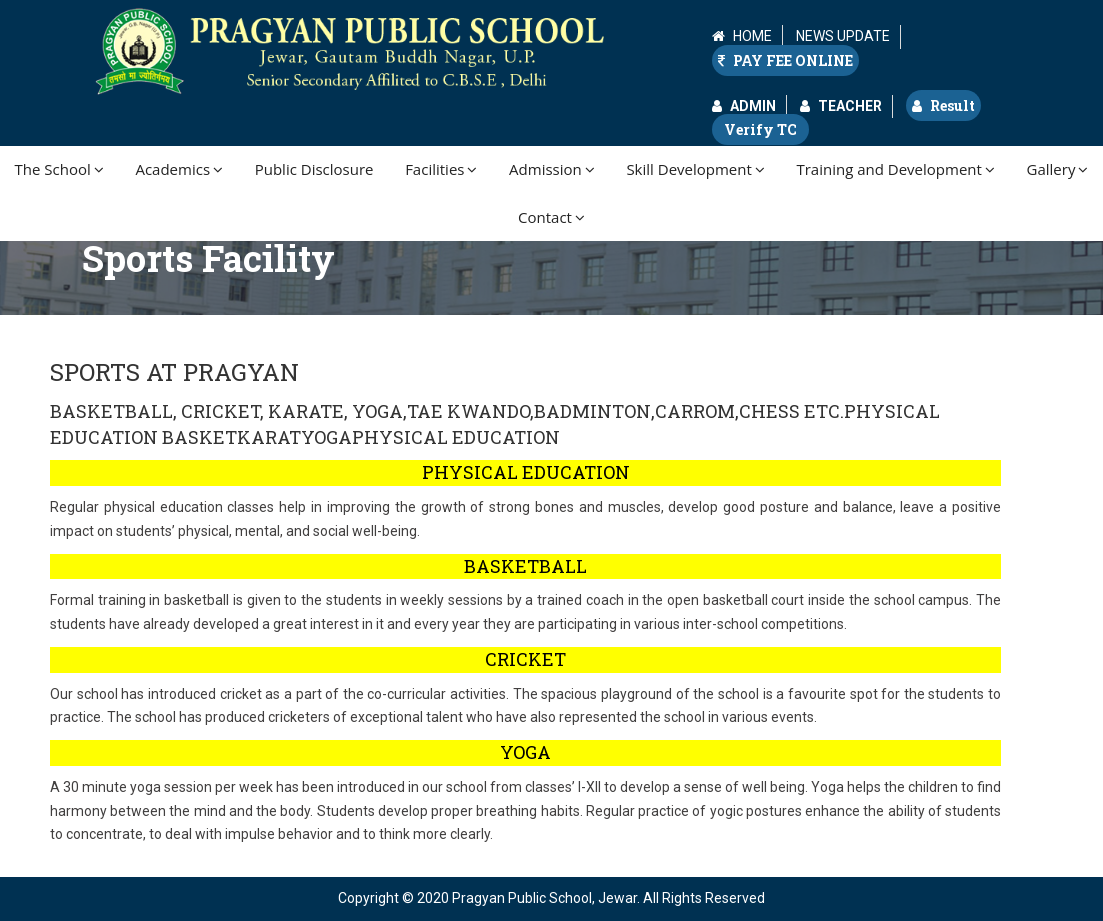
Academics (179, 169)
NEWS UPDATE (843, 36)
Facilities (441, 169)
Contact (551, 217)
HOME (752, 36)
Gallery (1058, 169)
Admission (552, 169)
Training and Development (895, 169)
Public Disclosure (314, 169)
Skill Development (695, 169)
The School (59, 169)
